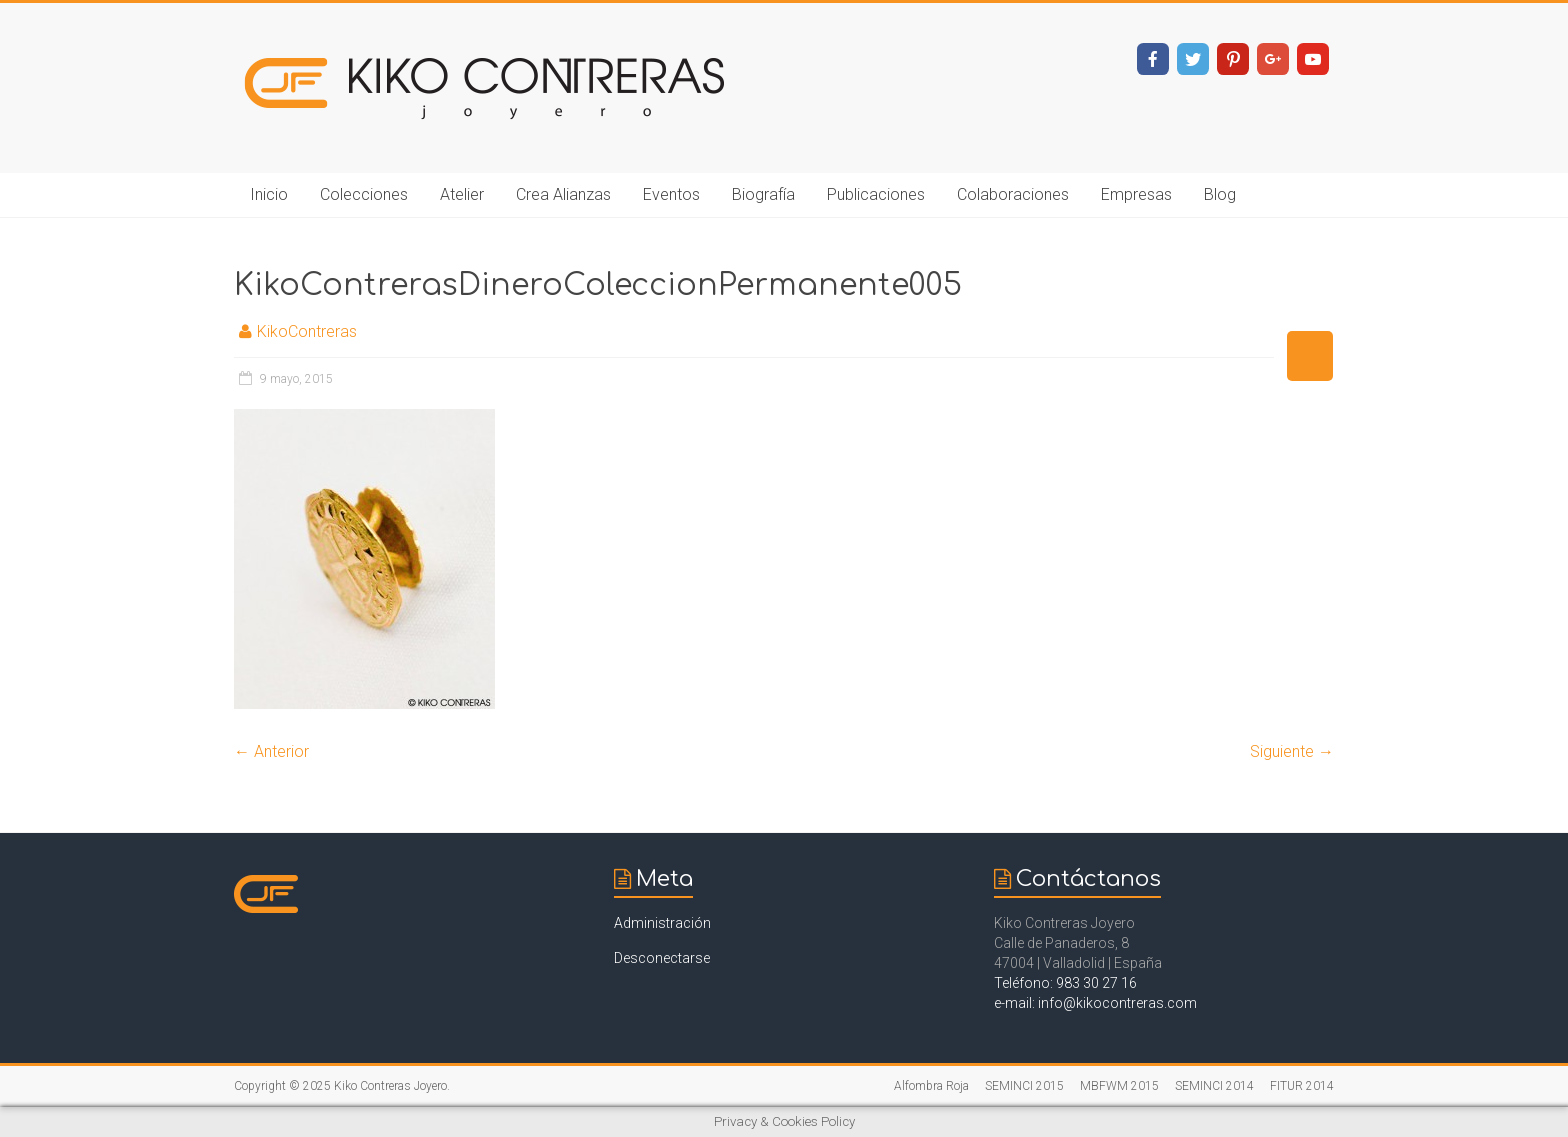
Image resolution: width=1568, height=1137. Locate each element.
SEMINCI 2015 (1024, 1086)
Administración (662, 923)
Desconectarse (662, 958)
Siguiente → (1292, 751)
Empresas (1136, 194)
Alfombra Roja (931, 1086)
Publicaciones (876, 194)
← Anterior (271, 751)
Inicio (269, 194)
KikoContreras (307, 331)
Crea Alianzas (563, 194)
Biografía (763, 194)
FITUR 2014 (1302, 1086)
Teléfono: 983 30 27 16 (1065, 983)
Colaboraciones (1013, 194)
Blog (1220, 194)
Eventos (671, 194)
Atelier (462, 194)
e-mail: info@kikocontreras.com (1095, 1003)
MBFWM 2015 (1119, 1086)
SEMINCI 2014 (1214, 1086)
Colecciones (364, 194)
